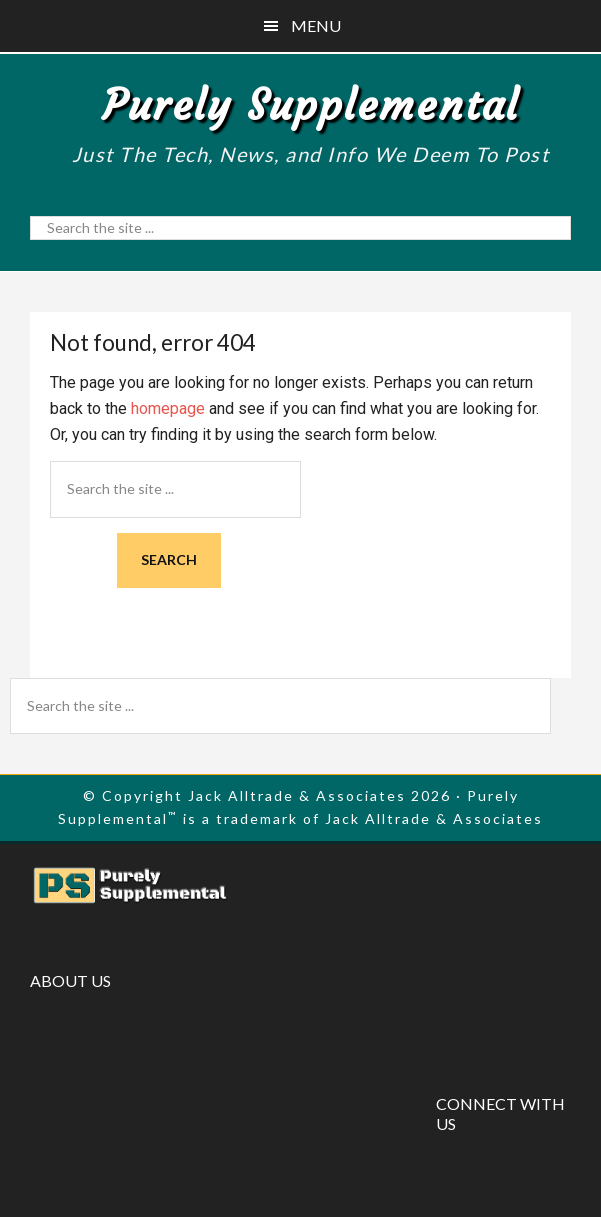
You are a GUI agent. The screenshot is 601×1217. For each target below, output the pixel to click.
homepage (168, 408)
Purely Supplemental (310, 105)
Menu (316, 25)
